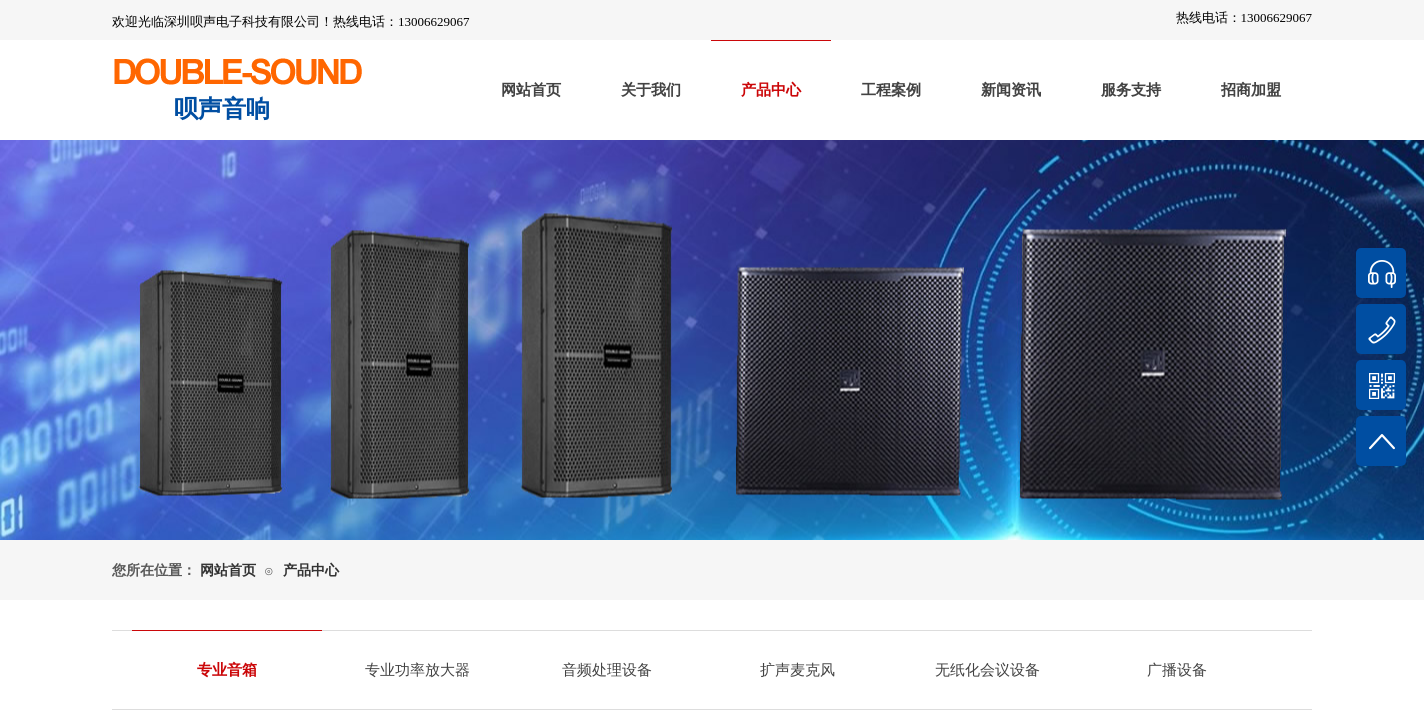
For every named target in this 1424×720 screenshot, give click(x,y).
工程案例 (891, 90)
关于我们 (651, 90)
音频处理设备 (607, 670)
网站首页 (531, 90)
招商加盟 (1251, 90)
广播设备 (1177, 670)
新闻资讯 (1011, 90)
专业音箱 (227, 670)
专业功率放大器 (417, 670)
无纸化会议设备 (987, 670)
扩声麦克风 (797, 670)
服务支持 (1131, 90)
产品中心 (771, 90)
